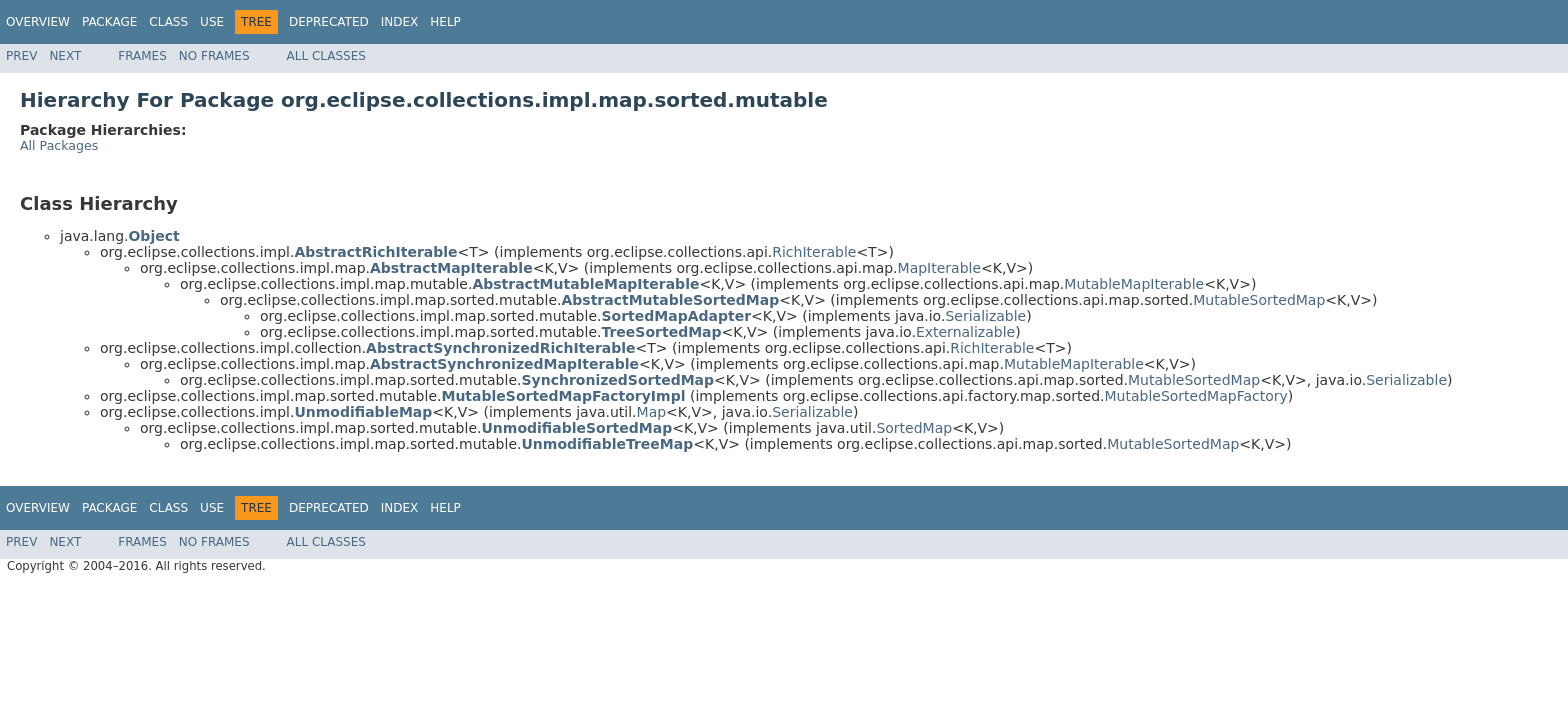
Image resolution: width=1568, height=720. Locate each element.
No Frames (214, 56)
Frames (142, 56)
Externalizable (965, 332)
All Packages (59, 145)
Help (445, 22)
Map (652, 412)
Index (400, 22)
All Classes (326, 56)
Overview (38, 22)
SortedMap (914, 428)
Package (109, 22)
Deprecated (329, 22)
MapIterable (940, 268)
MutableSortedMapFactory (1195, 396)
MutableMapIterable (1134, 284)
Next (65, 56)
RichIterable (814, 252)
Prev (21, 56)
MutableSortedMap (1259, 300)
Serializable (985, 316)
